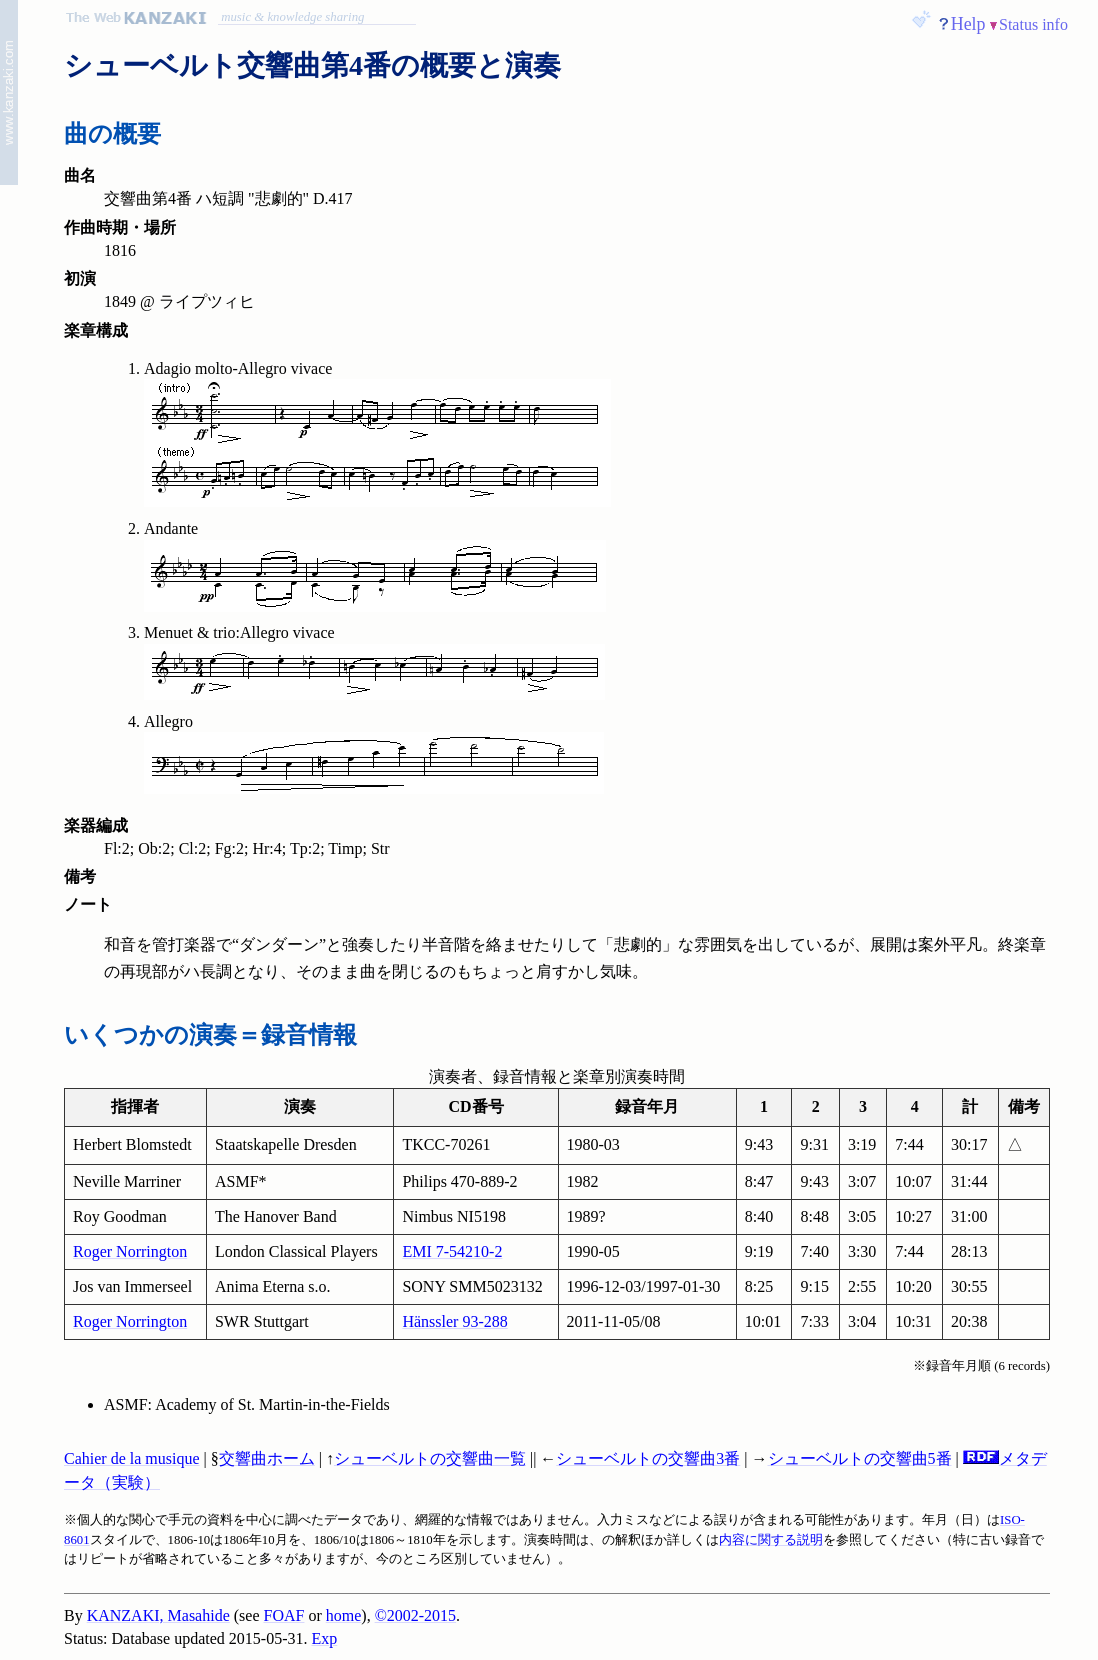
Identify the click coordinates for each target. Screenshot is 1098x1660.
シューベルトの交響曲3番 (648, 1458)
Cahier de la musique (132, 1458)
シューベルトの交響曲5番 (860, 1458)
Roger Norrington (130, 1251)
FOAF (284, 1615)
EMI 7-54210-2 (452, 1251)
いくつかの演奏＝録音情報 (210, 1035)
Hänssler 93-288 (454, 1321)
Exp (325, 1638)
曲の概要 (112, 134)
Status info (1033, 24)
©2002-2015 (415, 1615)
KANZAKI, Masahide (158, 1615)
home (344, 1615)
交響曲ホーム (267, 1458)
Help (968, 24)
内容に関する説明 (771, 1540)
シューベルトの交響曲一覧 (430, 1458)
